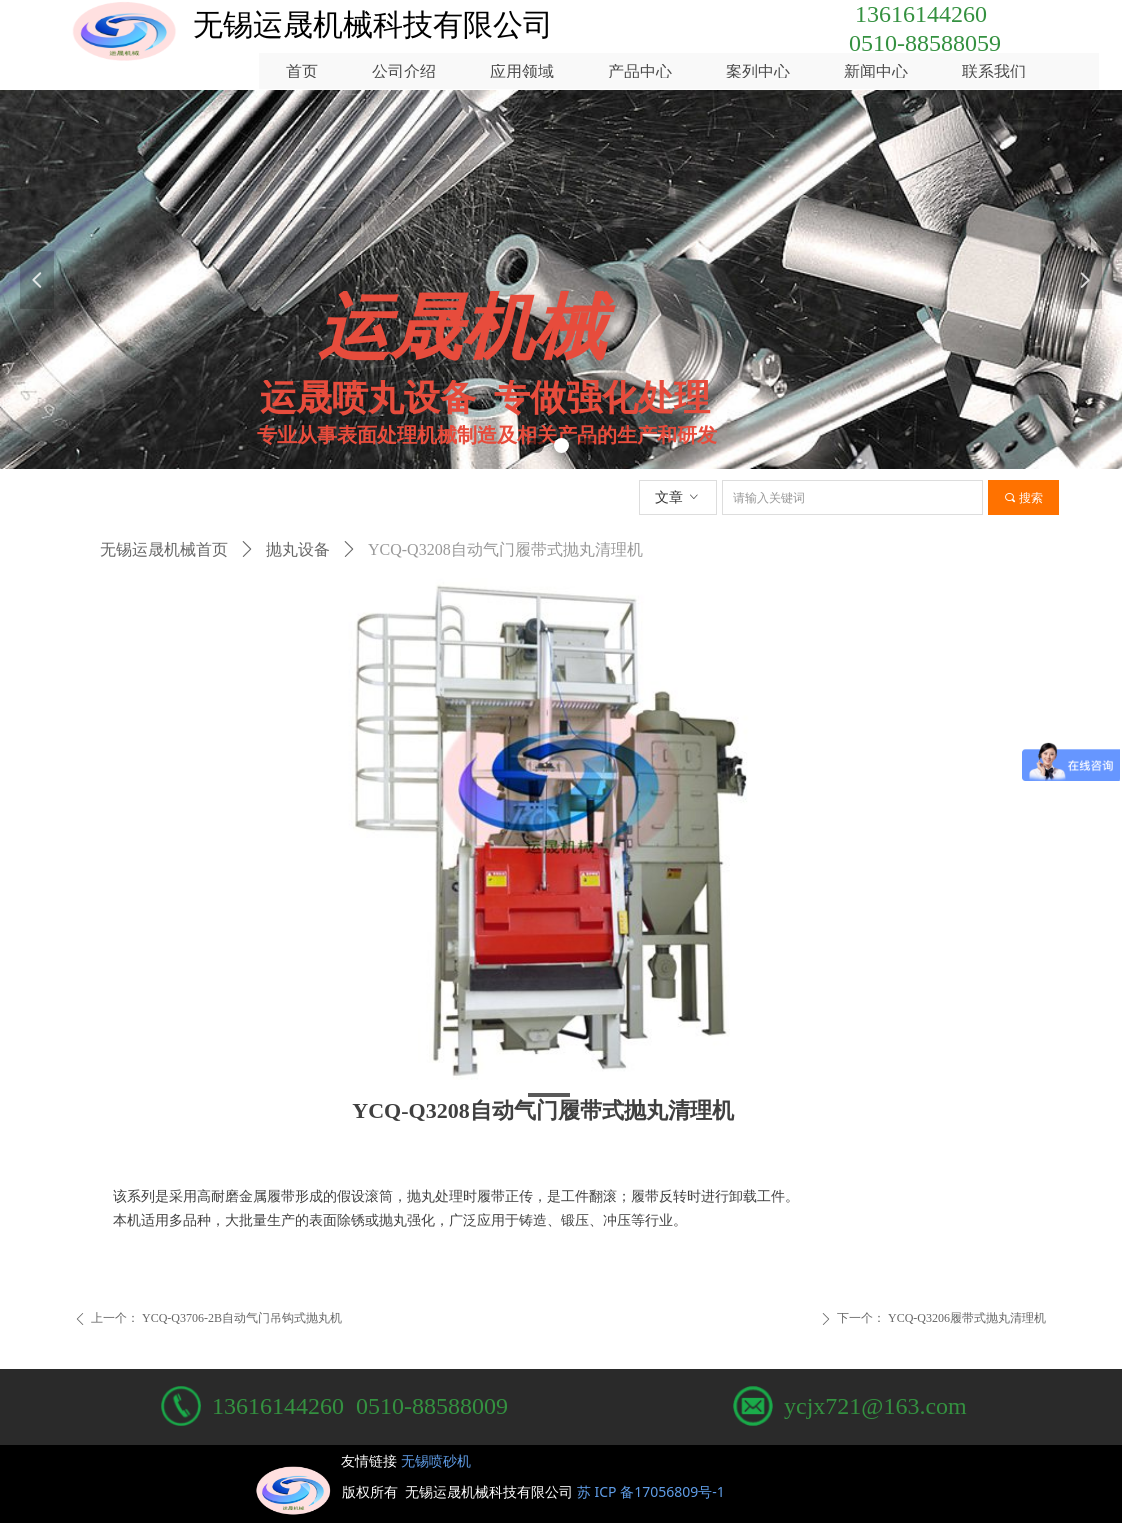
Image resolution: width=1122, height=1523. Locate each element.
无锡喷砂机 (436, 1460)
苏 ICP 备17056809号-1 (654, 1491)
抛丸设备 (298, 549)
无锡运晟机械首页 (164, 549)
